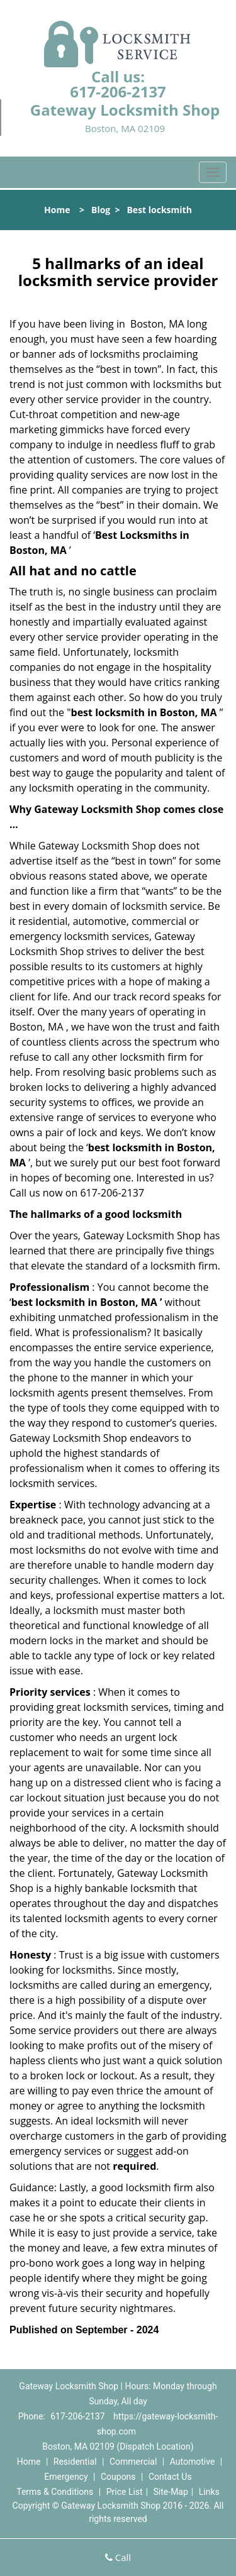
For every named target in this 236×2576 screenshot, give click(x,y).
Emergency (65, 2477)
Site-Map (171, 2492)
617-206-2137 (118, 91)
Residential (75, 2462)
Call (118, 2557)
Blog (100, 210)
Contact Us (170, 2477)
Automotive (192, 2462)
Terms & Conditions (54, 2492)
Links (209, 2492)
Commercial (133, 2462)
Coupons (118, 2477)
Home (57, 210)
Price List (124, 2492)
